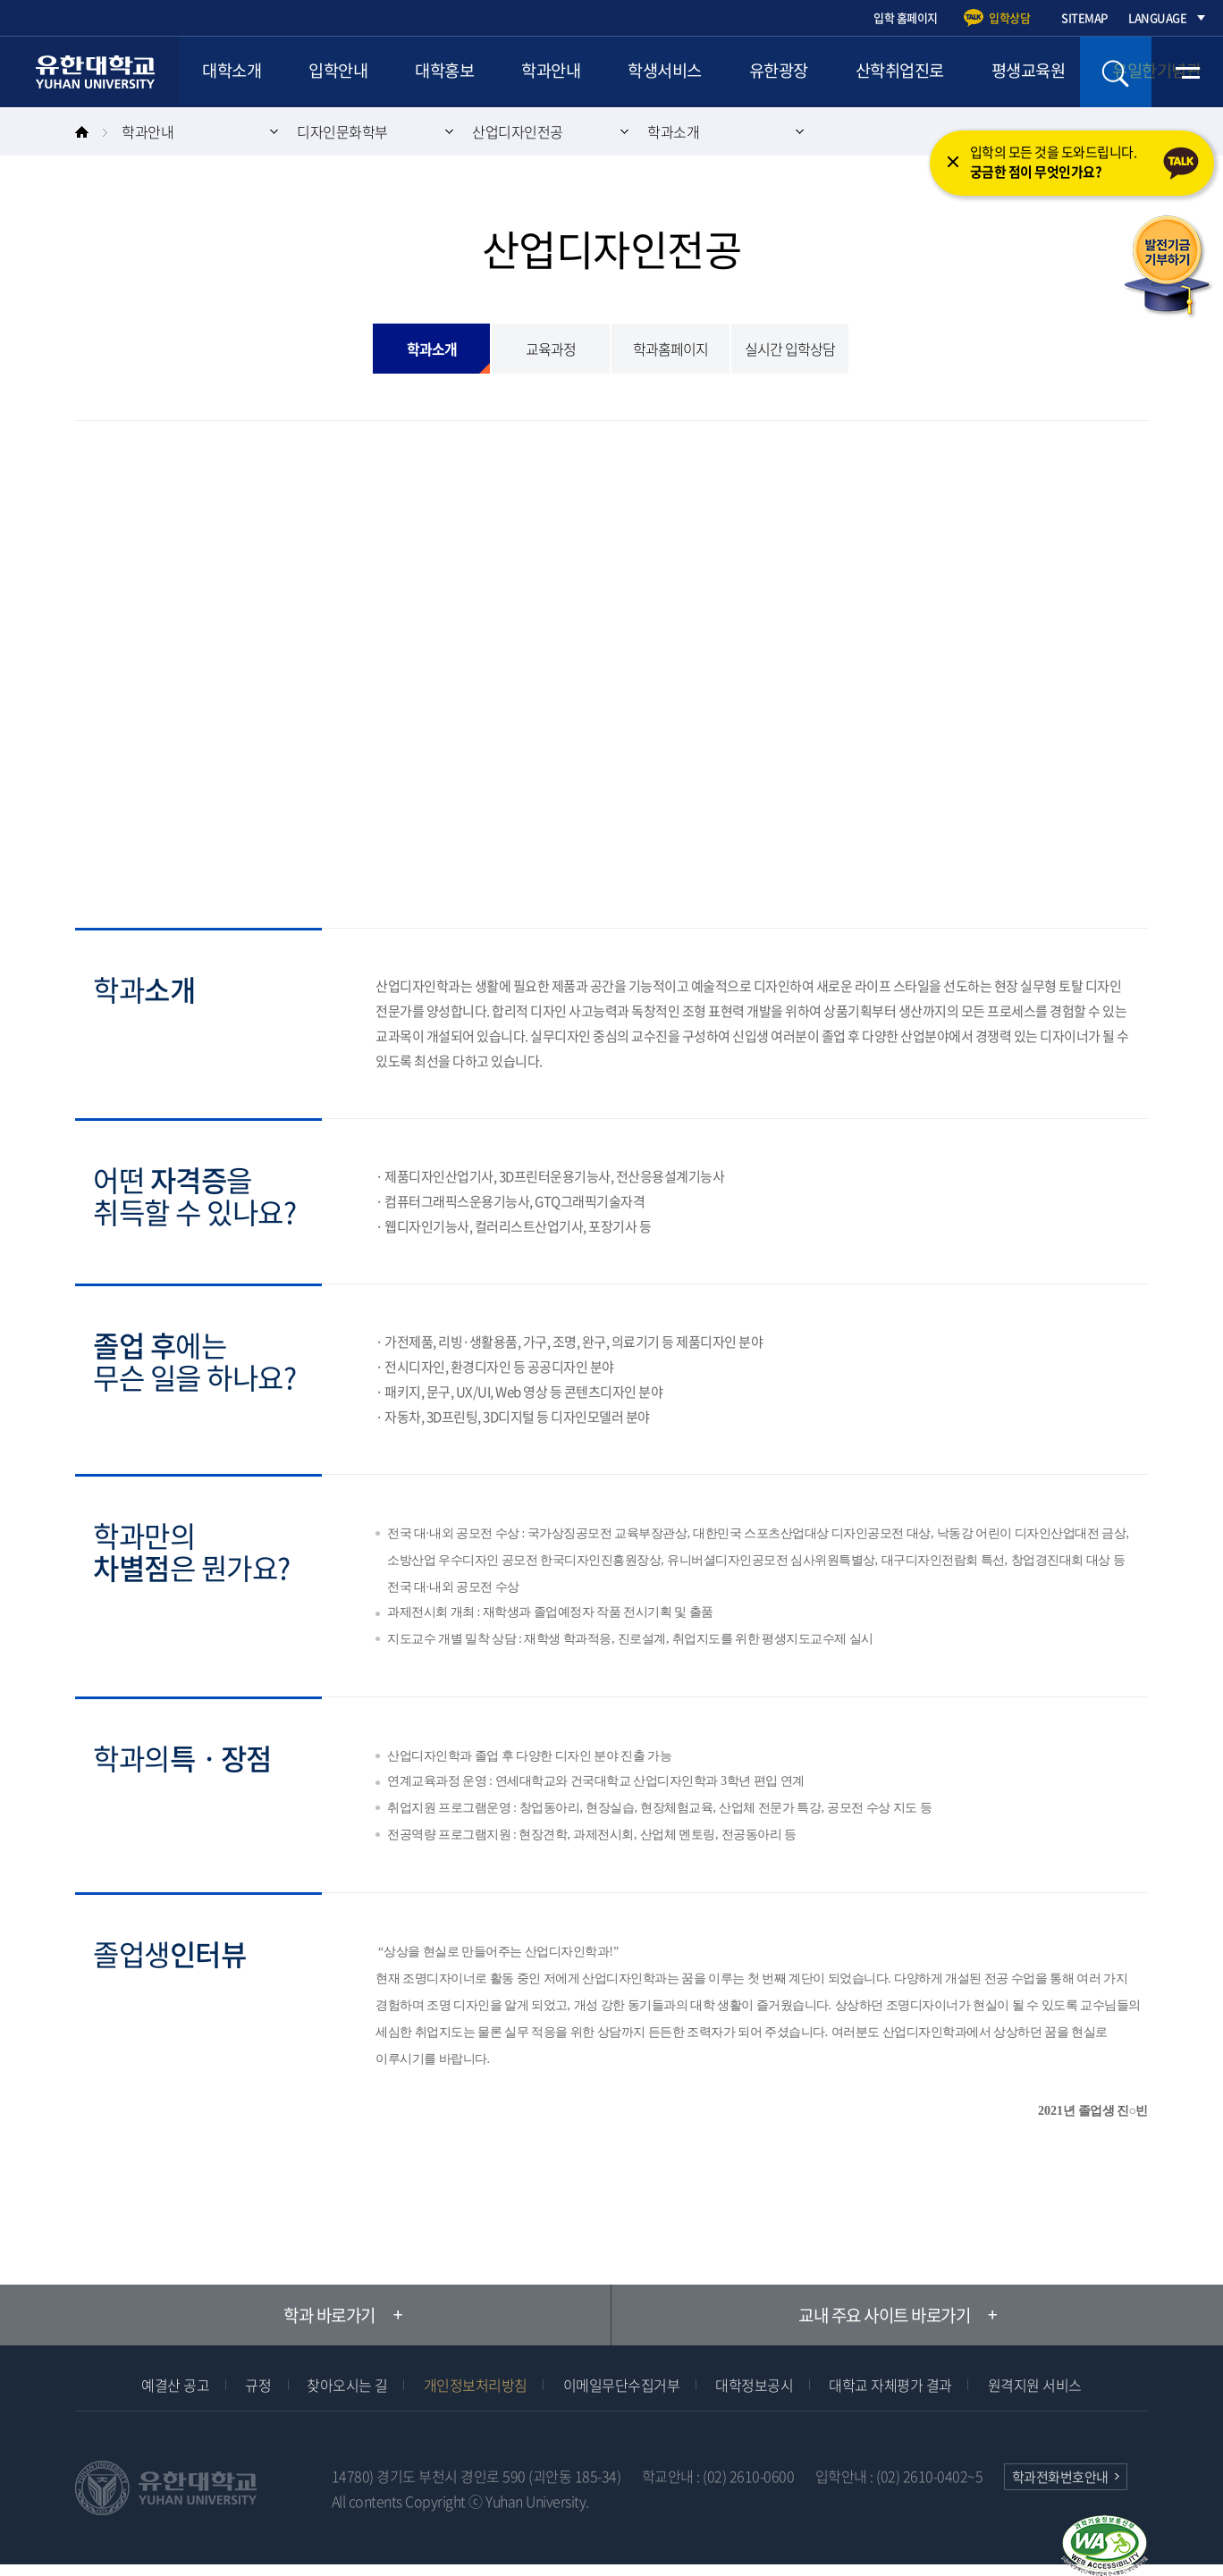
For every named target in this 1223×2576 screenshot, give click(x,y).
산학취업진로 (917, 71)
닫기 (951, 166)
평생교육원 (1049, 71)
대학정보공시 (754, 2384)
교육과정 (551, 348)
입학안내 (342, 71)
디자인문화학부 (342, 131)
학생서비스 (677, 71)
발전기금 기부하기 (1167, 267)
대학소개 (233, 71)
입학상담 (1009, 17)
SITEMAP (1084, 17)
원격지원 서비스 (1035, 2384)
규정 (258, 2384)
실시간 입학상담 (790, 348)
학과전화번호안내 (1060, 2477)
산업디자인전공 (517, 131)
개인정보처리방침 (475, 2384)
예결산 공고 (175, 2384)
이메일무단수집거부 (621, 2384)
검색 (1115, 72)
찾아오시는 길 (347, 2384)
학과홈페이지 (670, 348)
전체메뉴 (1187, 72)
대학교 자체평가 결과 (890, 2384)
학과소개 (673, 131)
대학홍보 (451, 71)
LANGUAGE (1157, 17)
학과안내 (560, 71)
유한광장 (793, 71)
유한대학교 (98, 71)
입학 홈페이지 (905, 17)
